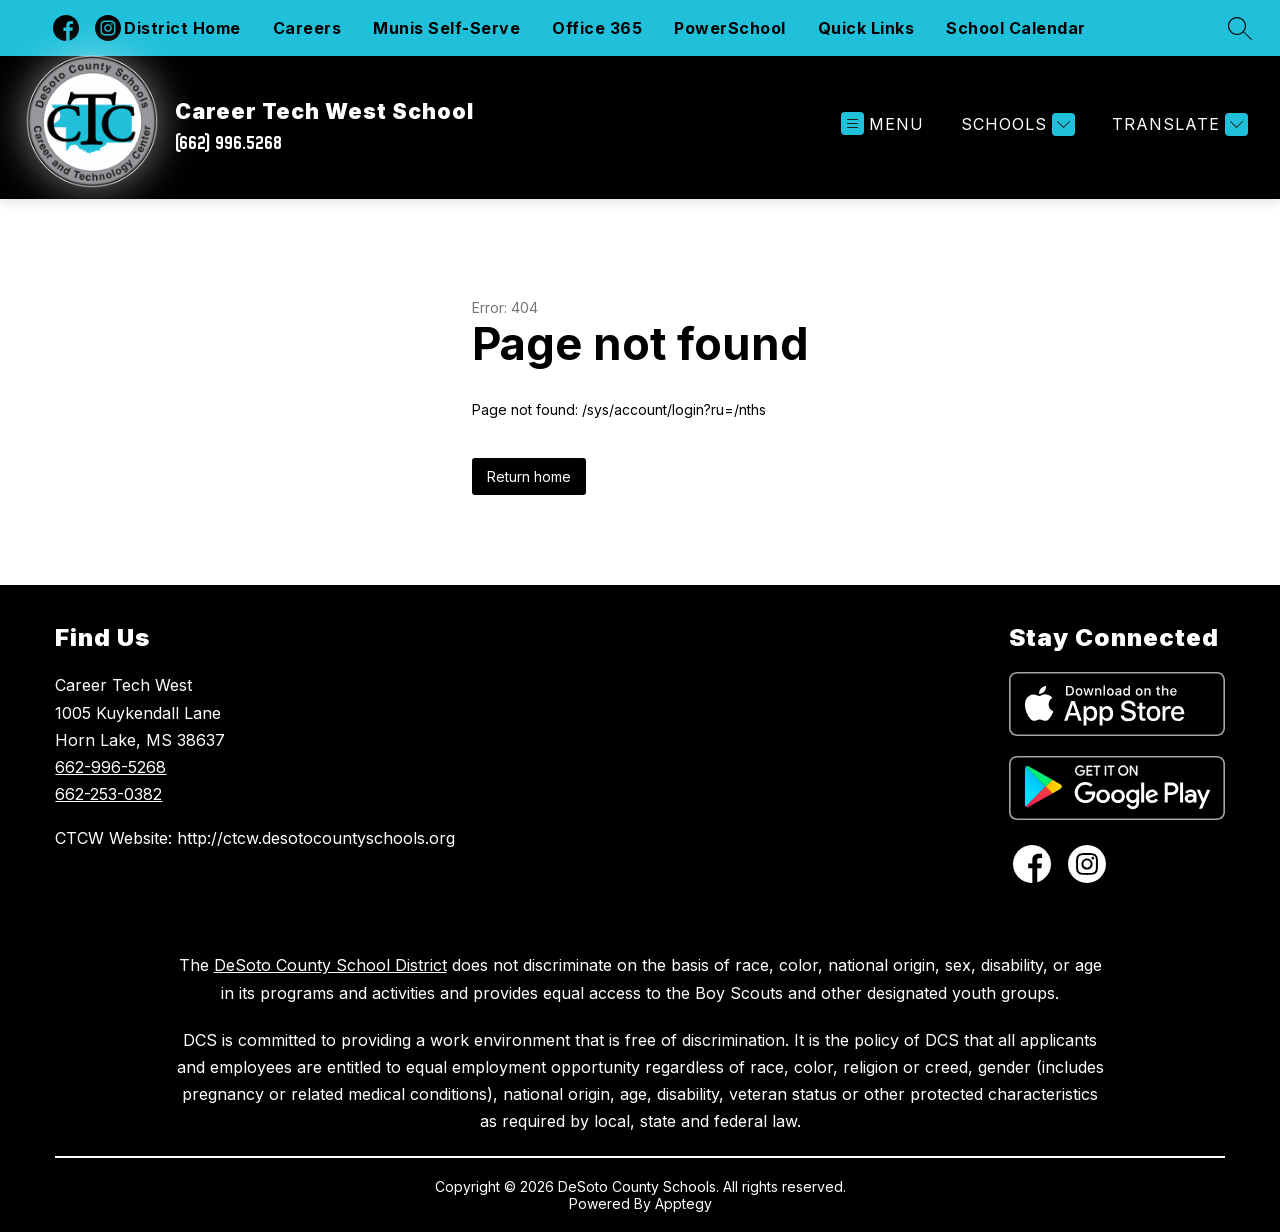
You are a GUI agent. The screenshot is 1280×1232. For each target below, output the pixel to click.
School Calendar (1016, 28)
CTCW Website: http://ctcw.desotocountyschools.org (255, 838)
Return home (529, 476)
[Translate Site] (1177, 124)
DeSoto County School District (330, 965)
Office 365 (597, 28)
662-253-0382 (108, 794)
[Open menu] (882, 124)
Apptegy (683, 1203)
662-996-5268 (110, 767)
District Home (182, 28)
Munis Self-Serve (446, 28)
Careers (307, 28)
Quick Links (866, 28)
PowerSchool (730, 28)
